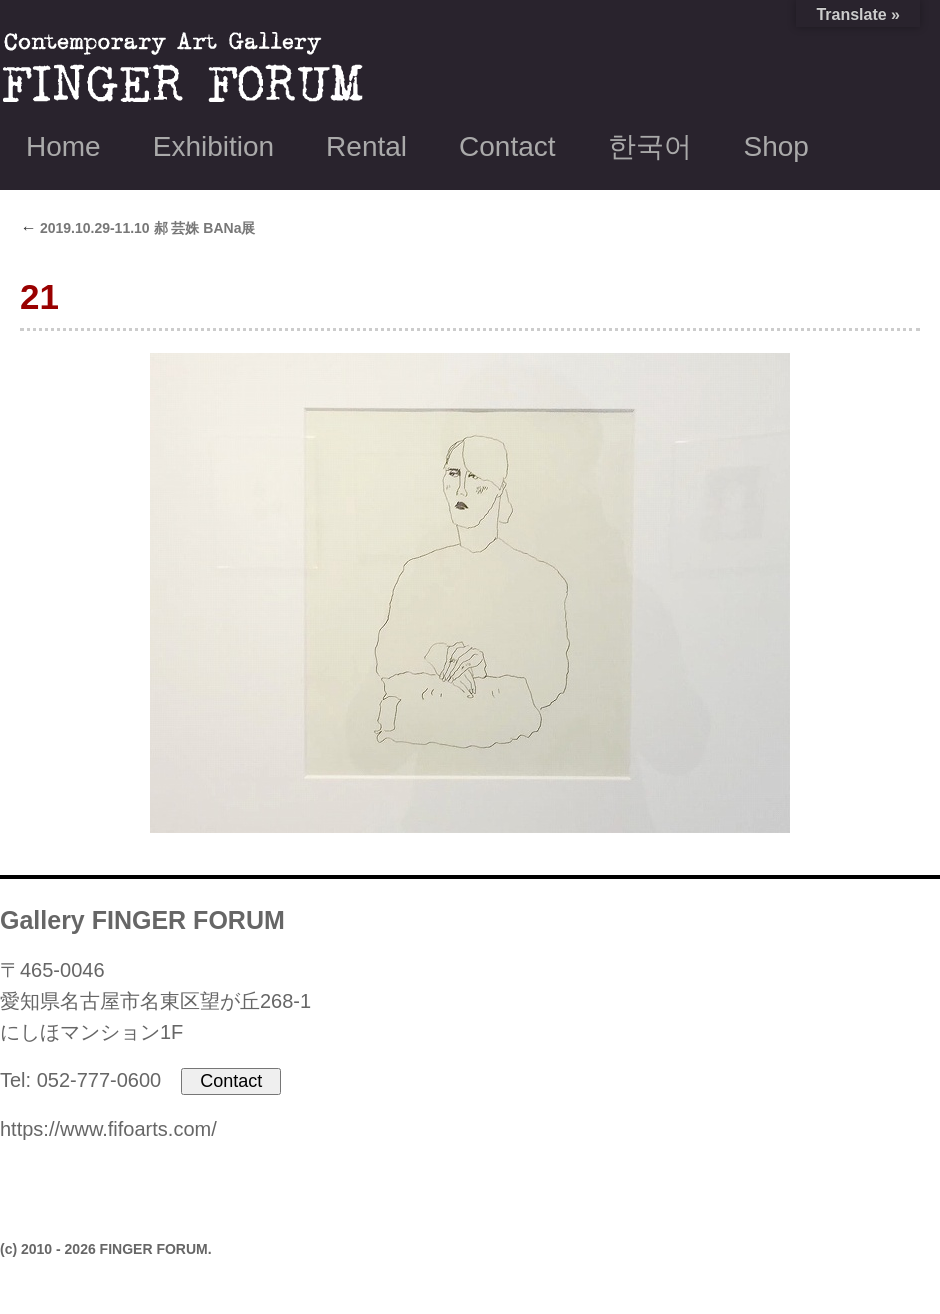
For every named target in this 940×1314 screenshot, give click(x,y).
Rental (366, 146)
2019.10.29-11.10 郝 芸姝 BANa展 (137, 228)
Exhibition (213, 146)
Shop (776, 146)
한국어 (650, 146)
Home (63, 146)
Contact (507, 146)
